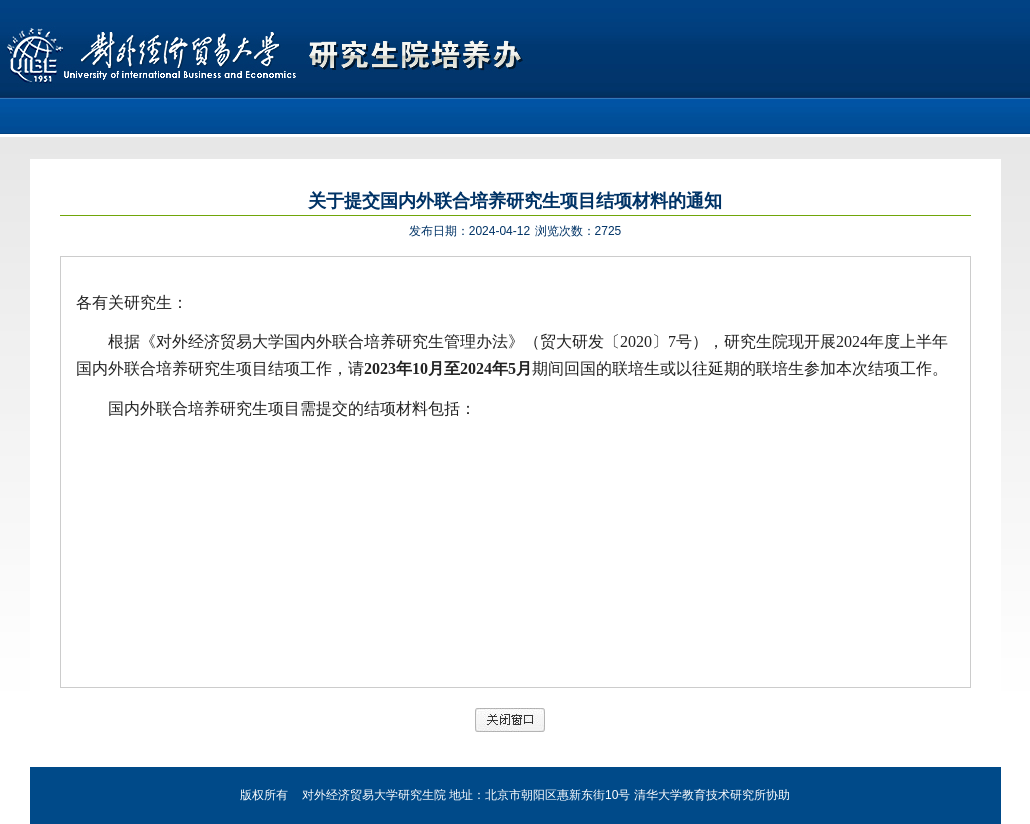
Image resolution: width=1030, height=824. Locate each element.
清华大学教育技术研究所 (700, 795)
